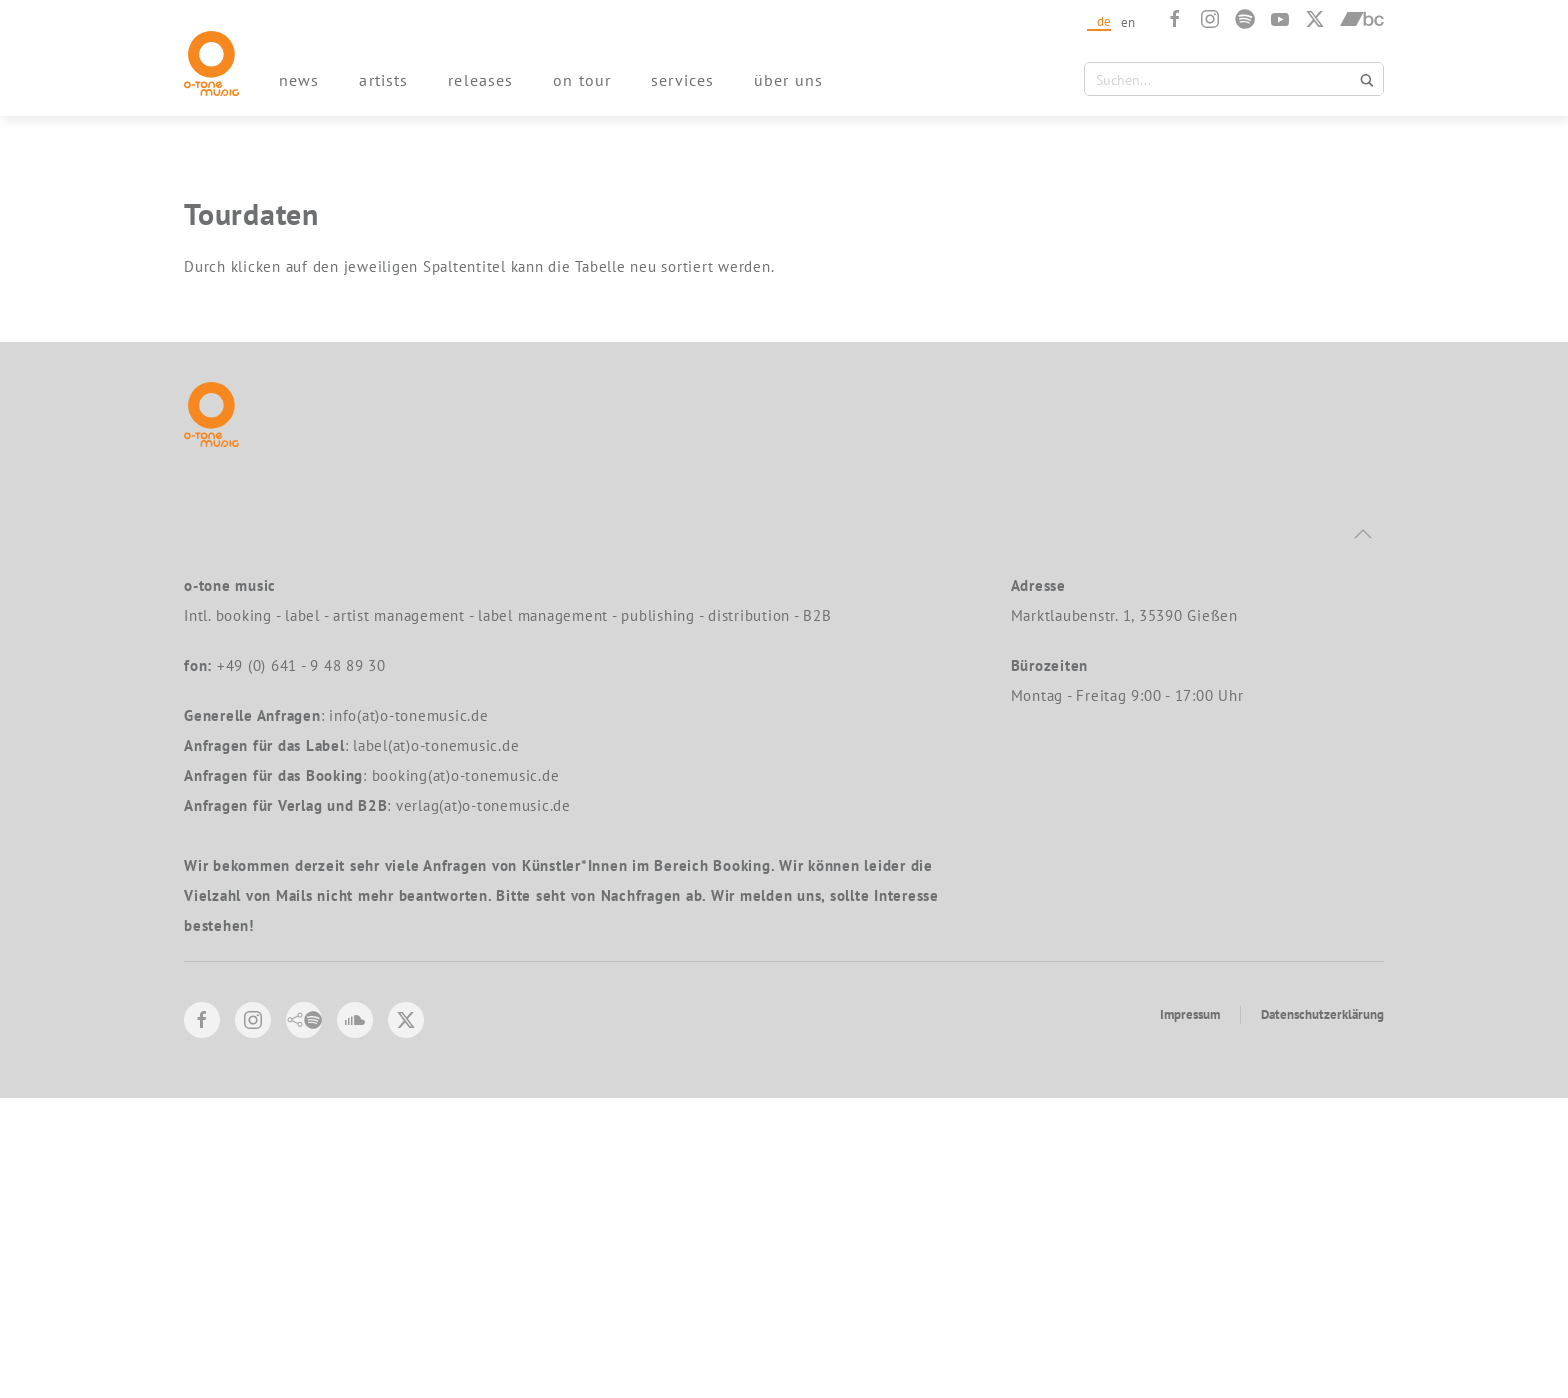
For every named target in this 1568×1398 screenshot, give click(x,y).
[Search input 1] (1222, 79)
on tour (582, 80)
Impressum (1190, 1314)
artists (383, 80)
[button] (1363, 834)
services (682, 80)
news (299, 80)
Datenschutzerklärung (1322, 1314)
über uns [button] (788, 80)
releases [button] (480, 80)
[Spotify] (1245, 19)
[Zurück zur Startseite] (211, 63)
